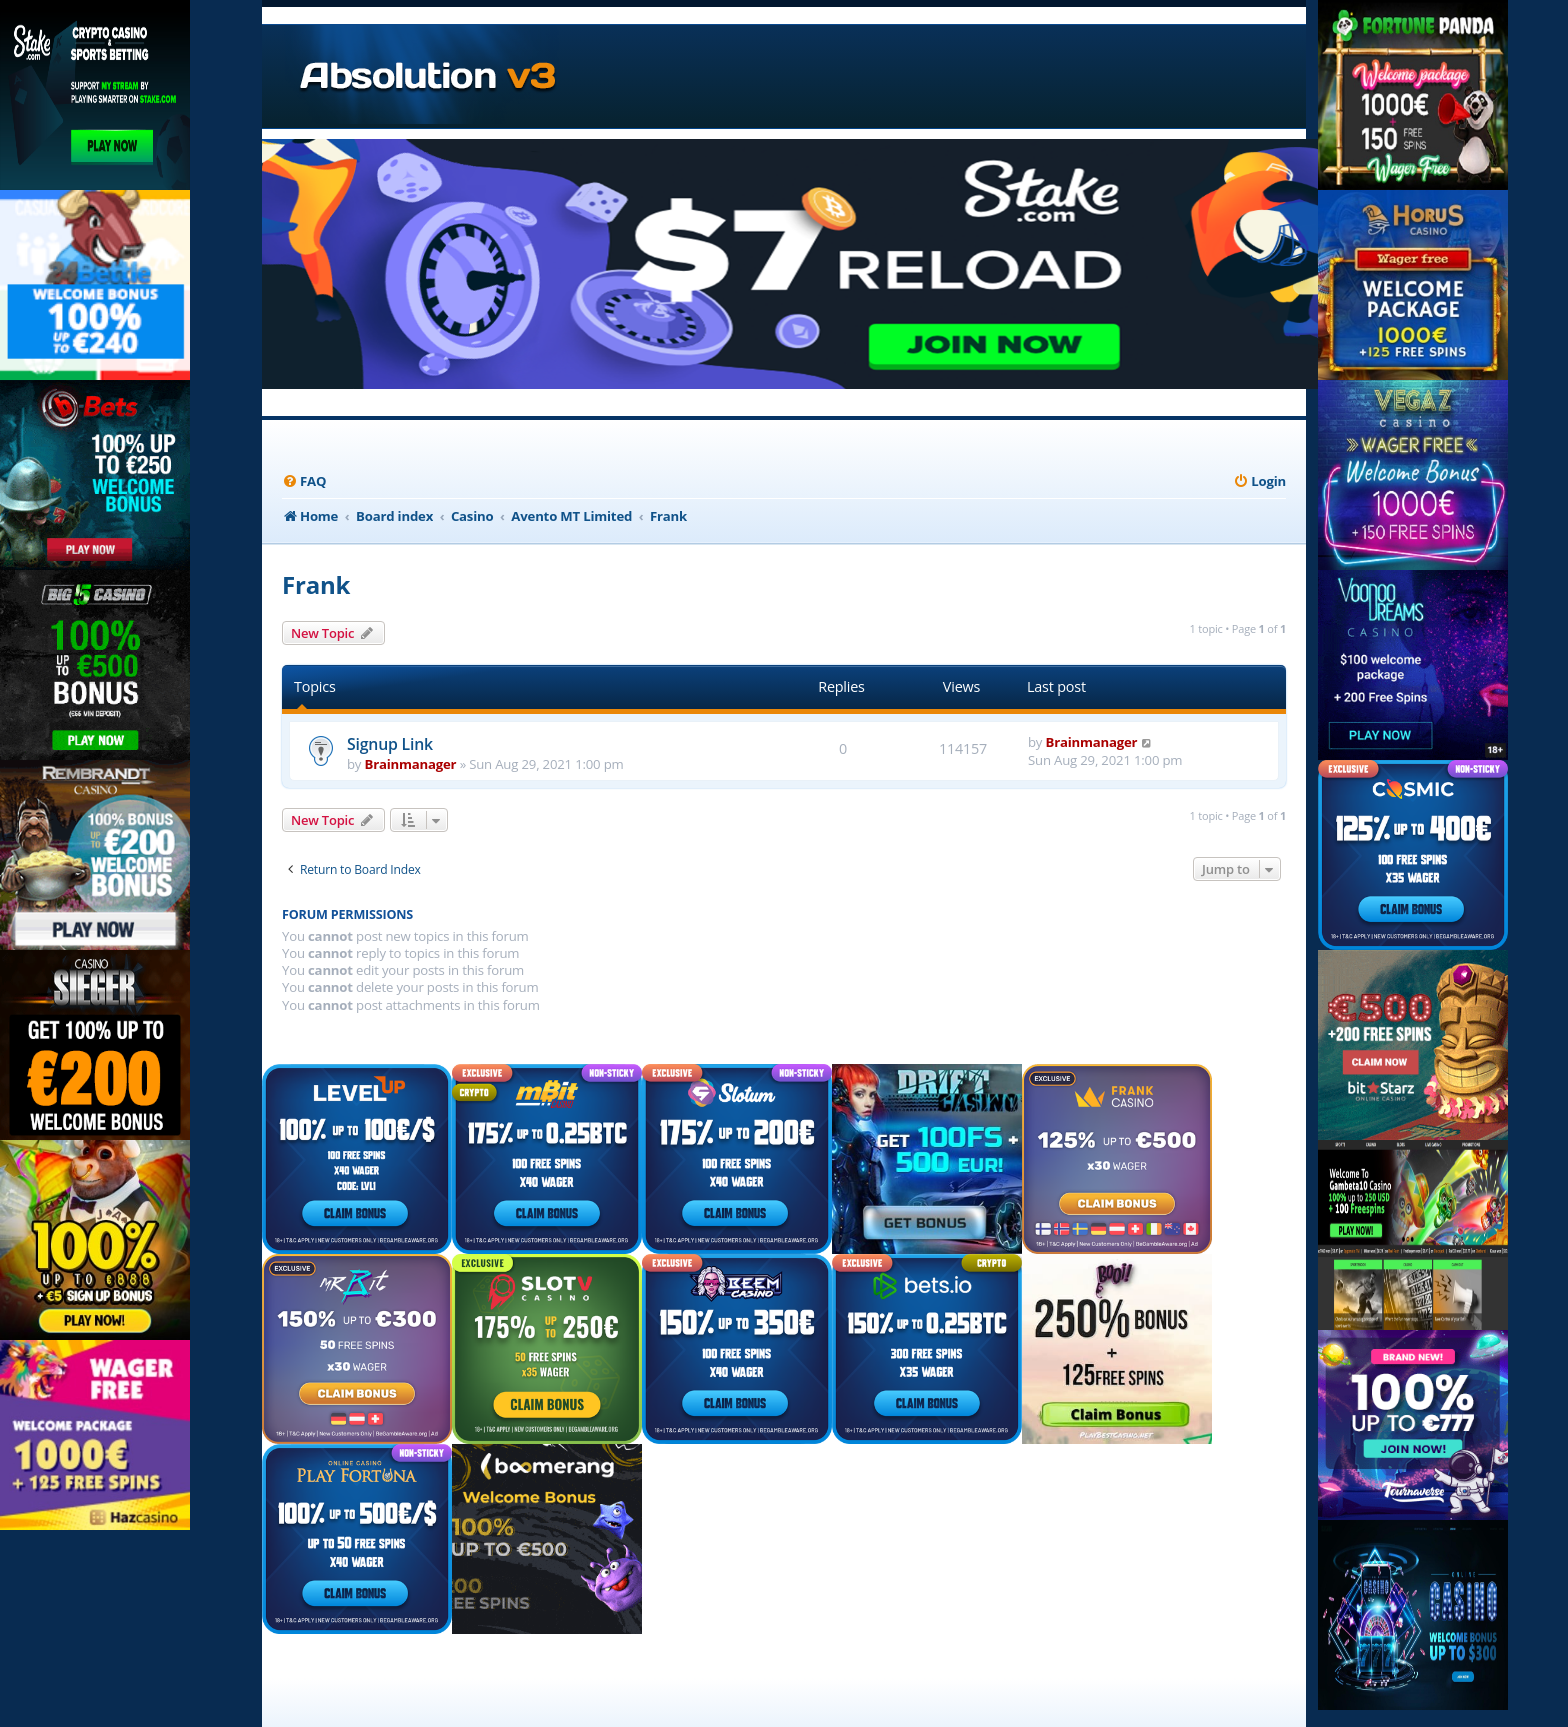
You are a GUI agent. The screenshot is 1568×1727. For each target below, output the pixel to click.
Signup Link (390, 744)
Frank (316, 584)
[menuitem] (304, 481)
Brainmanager (411, 764)
